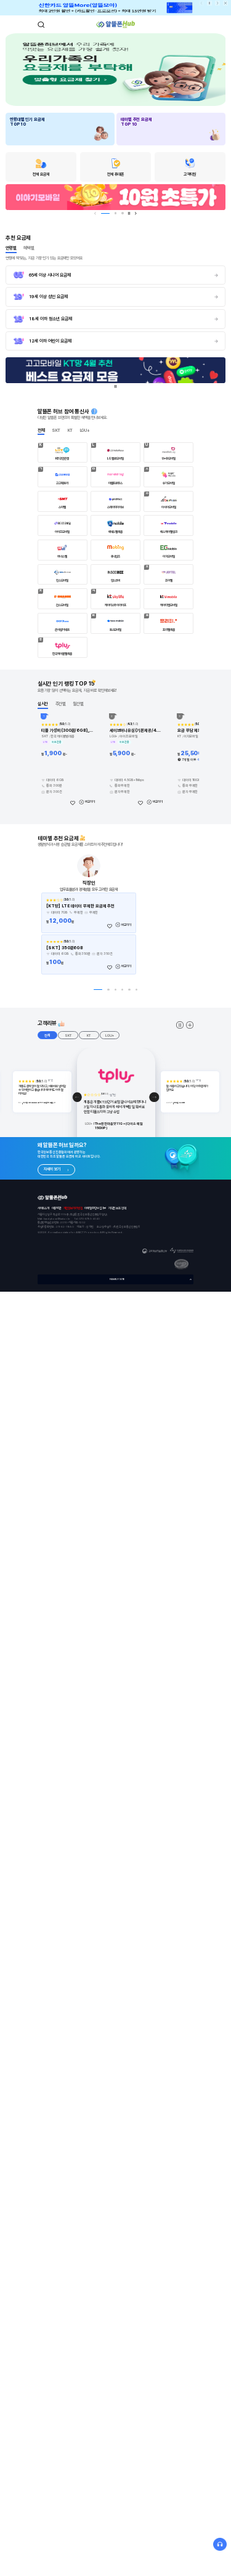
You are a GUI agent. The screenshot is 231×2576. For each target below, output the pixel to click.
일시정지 (209, 3)
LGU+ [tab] (85, 430)
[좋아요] (72, 801)
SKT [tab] (56, 430)
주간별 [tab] (61, 704)
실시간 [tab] (43, 704)
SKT (68, 1035)
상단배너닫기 (225, 3)
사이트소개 (44, 1208)
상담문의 (220, 2544)
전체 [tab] (41, 430)
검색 (41, 25)
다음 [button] (217, 3)
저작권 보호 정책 (117, 1208)
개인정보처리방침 (73, 1208)
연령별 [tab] (11, 248)
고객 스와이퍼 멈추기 (180, 1025)
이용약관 (57, 1208)
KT (89, 1035)
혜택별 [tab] (28, 248)
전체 (47, 1035)
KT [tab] (70, 430)
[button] (77, 1097)
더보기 (189, 1025)
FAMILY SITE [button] (117, 1279)
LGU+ (109, 1035)
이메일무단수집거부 (95, 1208)
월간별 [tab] (78, 704)
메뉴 (190, 25)
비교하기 (90, 801)
